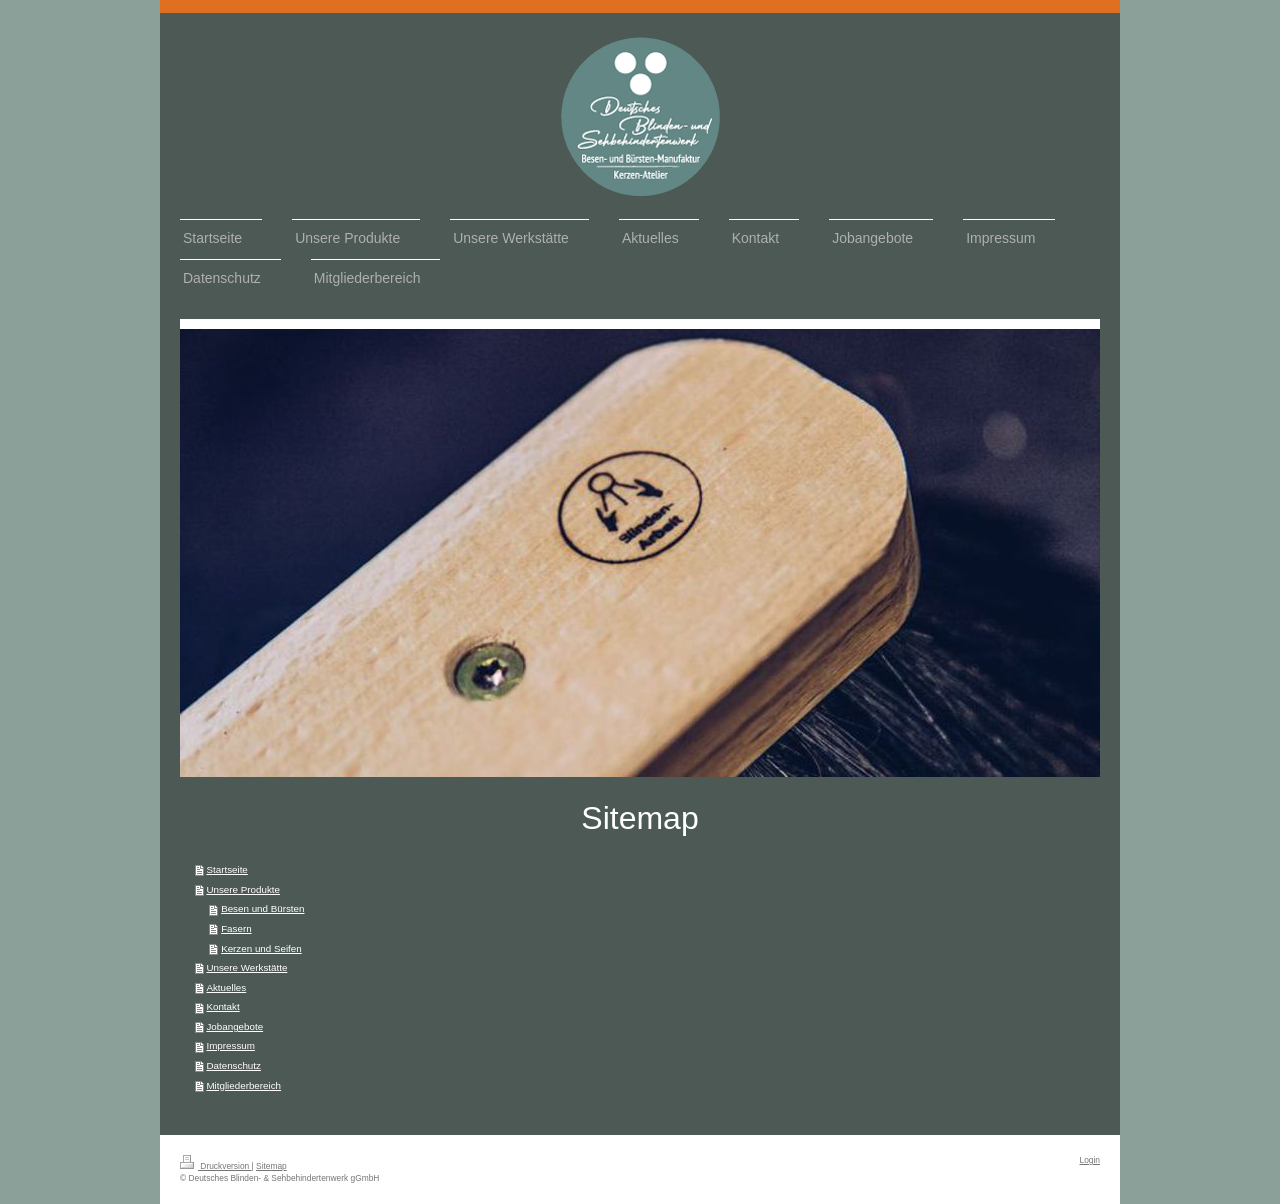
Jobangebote (234, 1026)
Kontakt (222, 1006)
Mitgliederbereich (243, 1085)
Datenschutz (233, 1065)
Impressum (230, 1045)
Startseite (226, 869)
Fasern (236, 928)
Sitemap (271, 1166)
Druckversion (216, 1166)
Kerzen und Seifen (261, 948)
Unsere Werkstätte (246, 967)
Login (1090, 1160)
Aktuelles (226, 987)
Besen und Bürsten (262, 908)
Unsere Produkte (243, 889)
